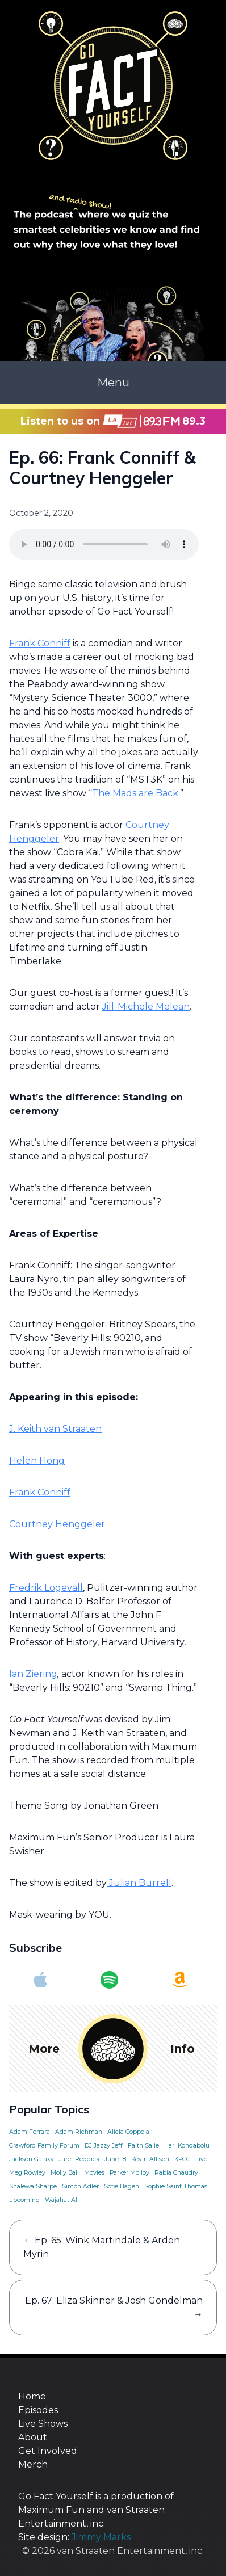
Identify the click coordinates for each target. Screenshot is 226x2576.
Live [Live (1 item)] (201, 2159)
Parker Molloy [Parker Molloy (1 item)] (129, 2172)
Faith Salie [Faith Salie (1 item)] (143, 2145)
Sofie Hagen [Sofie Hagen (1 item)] (121, 2186)
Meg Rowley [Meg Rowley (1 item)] (27, 2172)
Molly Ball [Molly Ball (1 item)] (65, 2172)
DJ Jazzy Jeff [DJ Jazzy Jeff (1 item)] (104, 2145)
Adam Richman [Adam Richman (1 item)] (78, 2132)
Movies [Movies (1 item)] (94, 2172)
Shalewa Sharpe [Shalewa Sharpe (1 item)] (33, 2186)
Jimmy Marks (101, 2537)
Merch (33, 2464)
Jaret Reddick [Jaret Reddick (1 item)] (79, 2159)
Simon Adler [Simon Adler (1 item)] (80, 2186)
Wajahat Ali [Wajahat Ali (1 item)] (62, 2200)
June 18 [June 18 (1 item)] (115, 2159)
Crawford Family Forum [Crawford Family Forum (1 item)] (44, 2145)
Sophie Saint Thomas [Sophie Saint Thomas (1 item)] (175, 2186)
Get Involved (47, 2450)
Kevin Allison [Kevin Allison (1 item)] (150, 2159)
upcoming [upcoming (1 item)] (24, 2200)
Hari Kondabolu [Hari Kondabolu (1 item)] (187, 2145)
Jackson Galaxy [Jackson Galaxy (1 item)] (31, 2159)
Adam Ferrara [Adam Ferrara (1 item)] (29, 2132)
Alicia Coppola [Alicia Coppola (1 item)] (128, 2132)
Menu (113, 382)
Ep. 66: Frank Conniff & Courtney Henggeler (102, 468)
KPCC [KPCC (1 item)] (182, 2159)
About (32, 2437)
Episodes (38, 2410)
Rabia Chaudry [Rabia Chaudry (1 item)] (176, 2172)
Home (32, 2396)
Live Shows (43, 2423)
